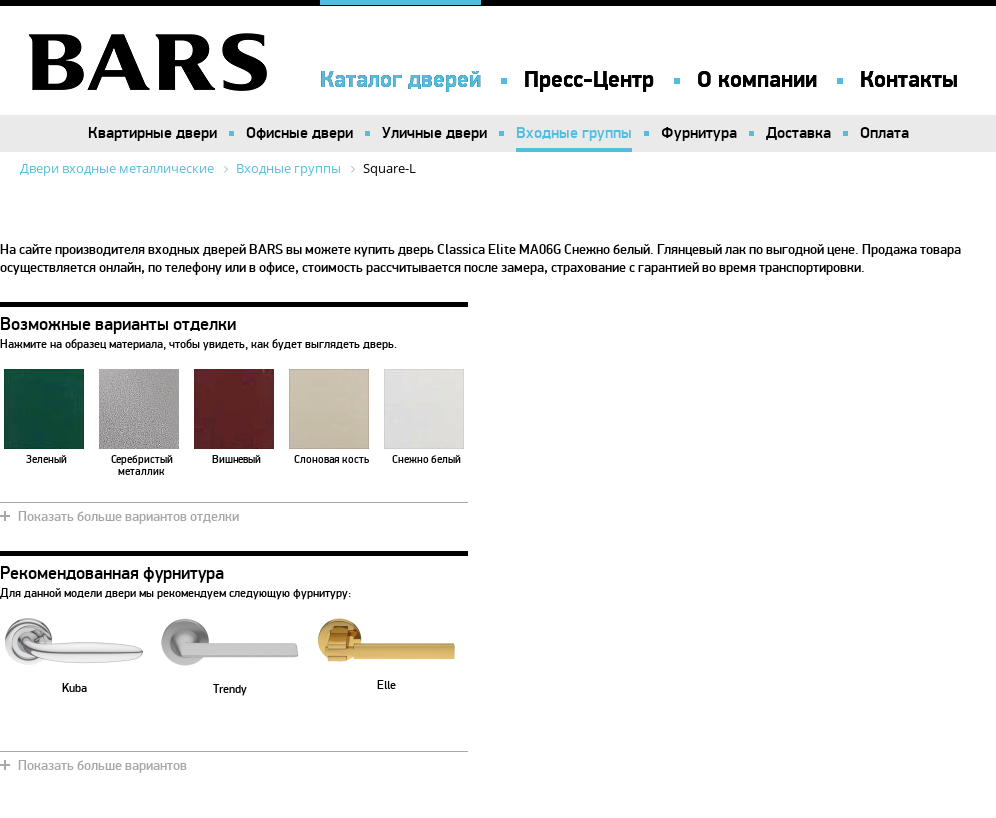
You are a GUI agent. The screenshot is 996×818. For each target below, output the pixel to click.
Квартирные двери (152, 133)
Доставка (798, 133)
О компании (757, 80)
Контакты (909, 80)
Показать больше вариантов (102, 765)
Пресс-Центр (589, 80)
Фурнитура (699, 133)
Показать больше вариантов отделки (128, 516)
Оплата (884, 133)
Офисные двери (299, 133)
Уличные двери (434, 133)
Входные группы (574, 133)
